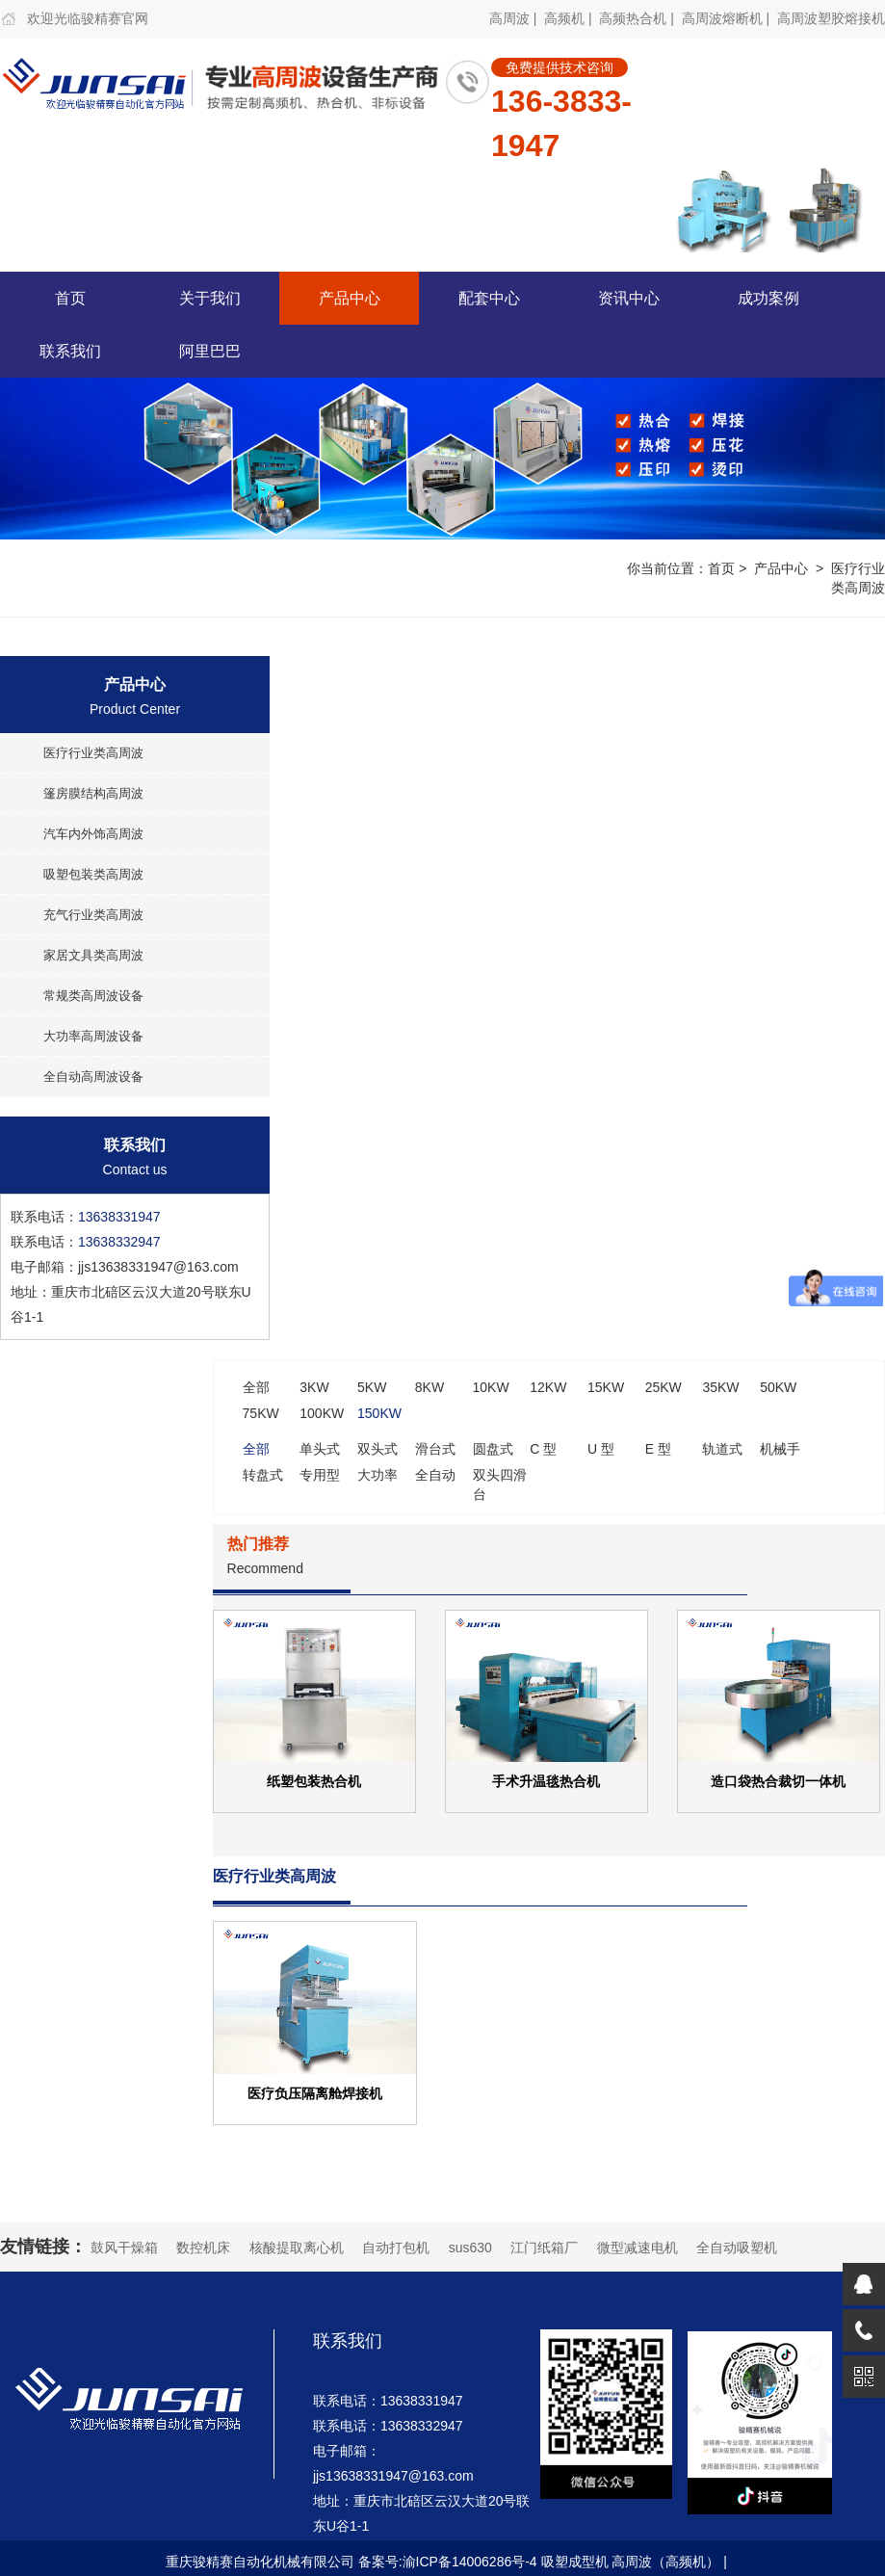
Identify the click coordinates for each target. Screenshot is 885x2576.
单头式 (319, 1449)
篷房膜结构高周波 (93, 793)
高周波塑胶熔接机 (831, 18)
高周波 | (514, 18)
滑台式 (435, 1449)
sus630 (470, 2247)
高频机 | (569, 18)
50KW (778, 1387)
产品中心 (349, 298)
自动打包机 (395, 2247)
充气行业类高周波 (93, 914)
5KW (371, 1387)
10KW (491, 1387)
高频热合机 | (638, 18)
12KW (548, 1387)
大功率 (377, 1475)
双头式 (377, 1449)
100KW (321, 1413)
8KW (429, 1387)
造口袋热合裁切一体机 (778, 1781)
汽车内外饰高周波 (93, 834)
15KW (605, 1387)
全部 (256, 1387)
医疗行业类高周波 (93, 753)
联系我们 (70, 351)
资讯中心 (629, 298)
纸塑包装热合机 (314, 1781)
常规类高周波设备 (93, 995)
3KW (313, 1387)
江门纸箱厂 (544, 2247)
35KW (720, 1387)
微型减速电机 (637, 2247)
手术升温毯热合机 (546, 1781)
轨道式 (722, 1449)
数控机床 (203, 2247)
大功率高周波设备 (93, 1036)
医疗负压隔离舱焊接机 (314, 2093)
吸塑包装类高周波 (93, 874)
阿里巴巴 (210, 351)
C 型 (543, 1449)
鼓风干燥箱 (124, 2247)
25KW (663, 1387)
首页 (70, 298)
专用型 (319, 1475)
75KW (261, 1413)
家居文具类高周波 (93, 955)
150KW (379, 1413)
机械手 (780, 1449)
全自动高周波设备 (93, 1076)
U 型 (600, 1449)
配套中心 (489, 298)
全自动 (435, 1475)
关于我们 (210, 298)
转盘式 (263, 1475)
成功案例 (768, 298)
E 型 (658, 1449)
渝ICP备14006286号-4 (470, 2561)
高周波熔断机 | (727, 18)
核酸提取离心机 (296, 2247)
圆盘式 (493, 1449)
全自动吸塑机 (736, 2247)
